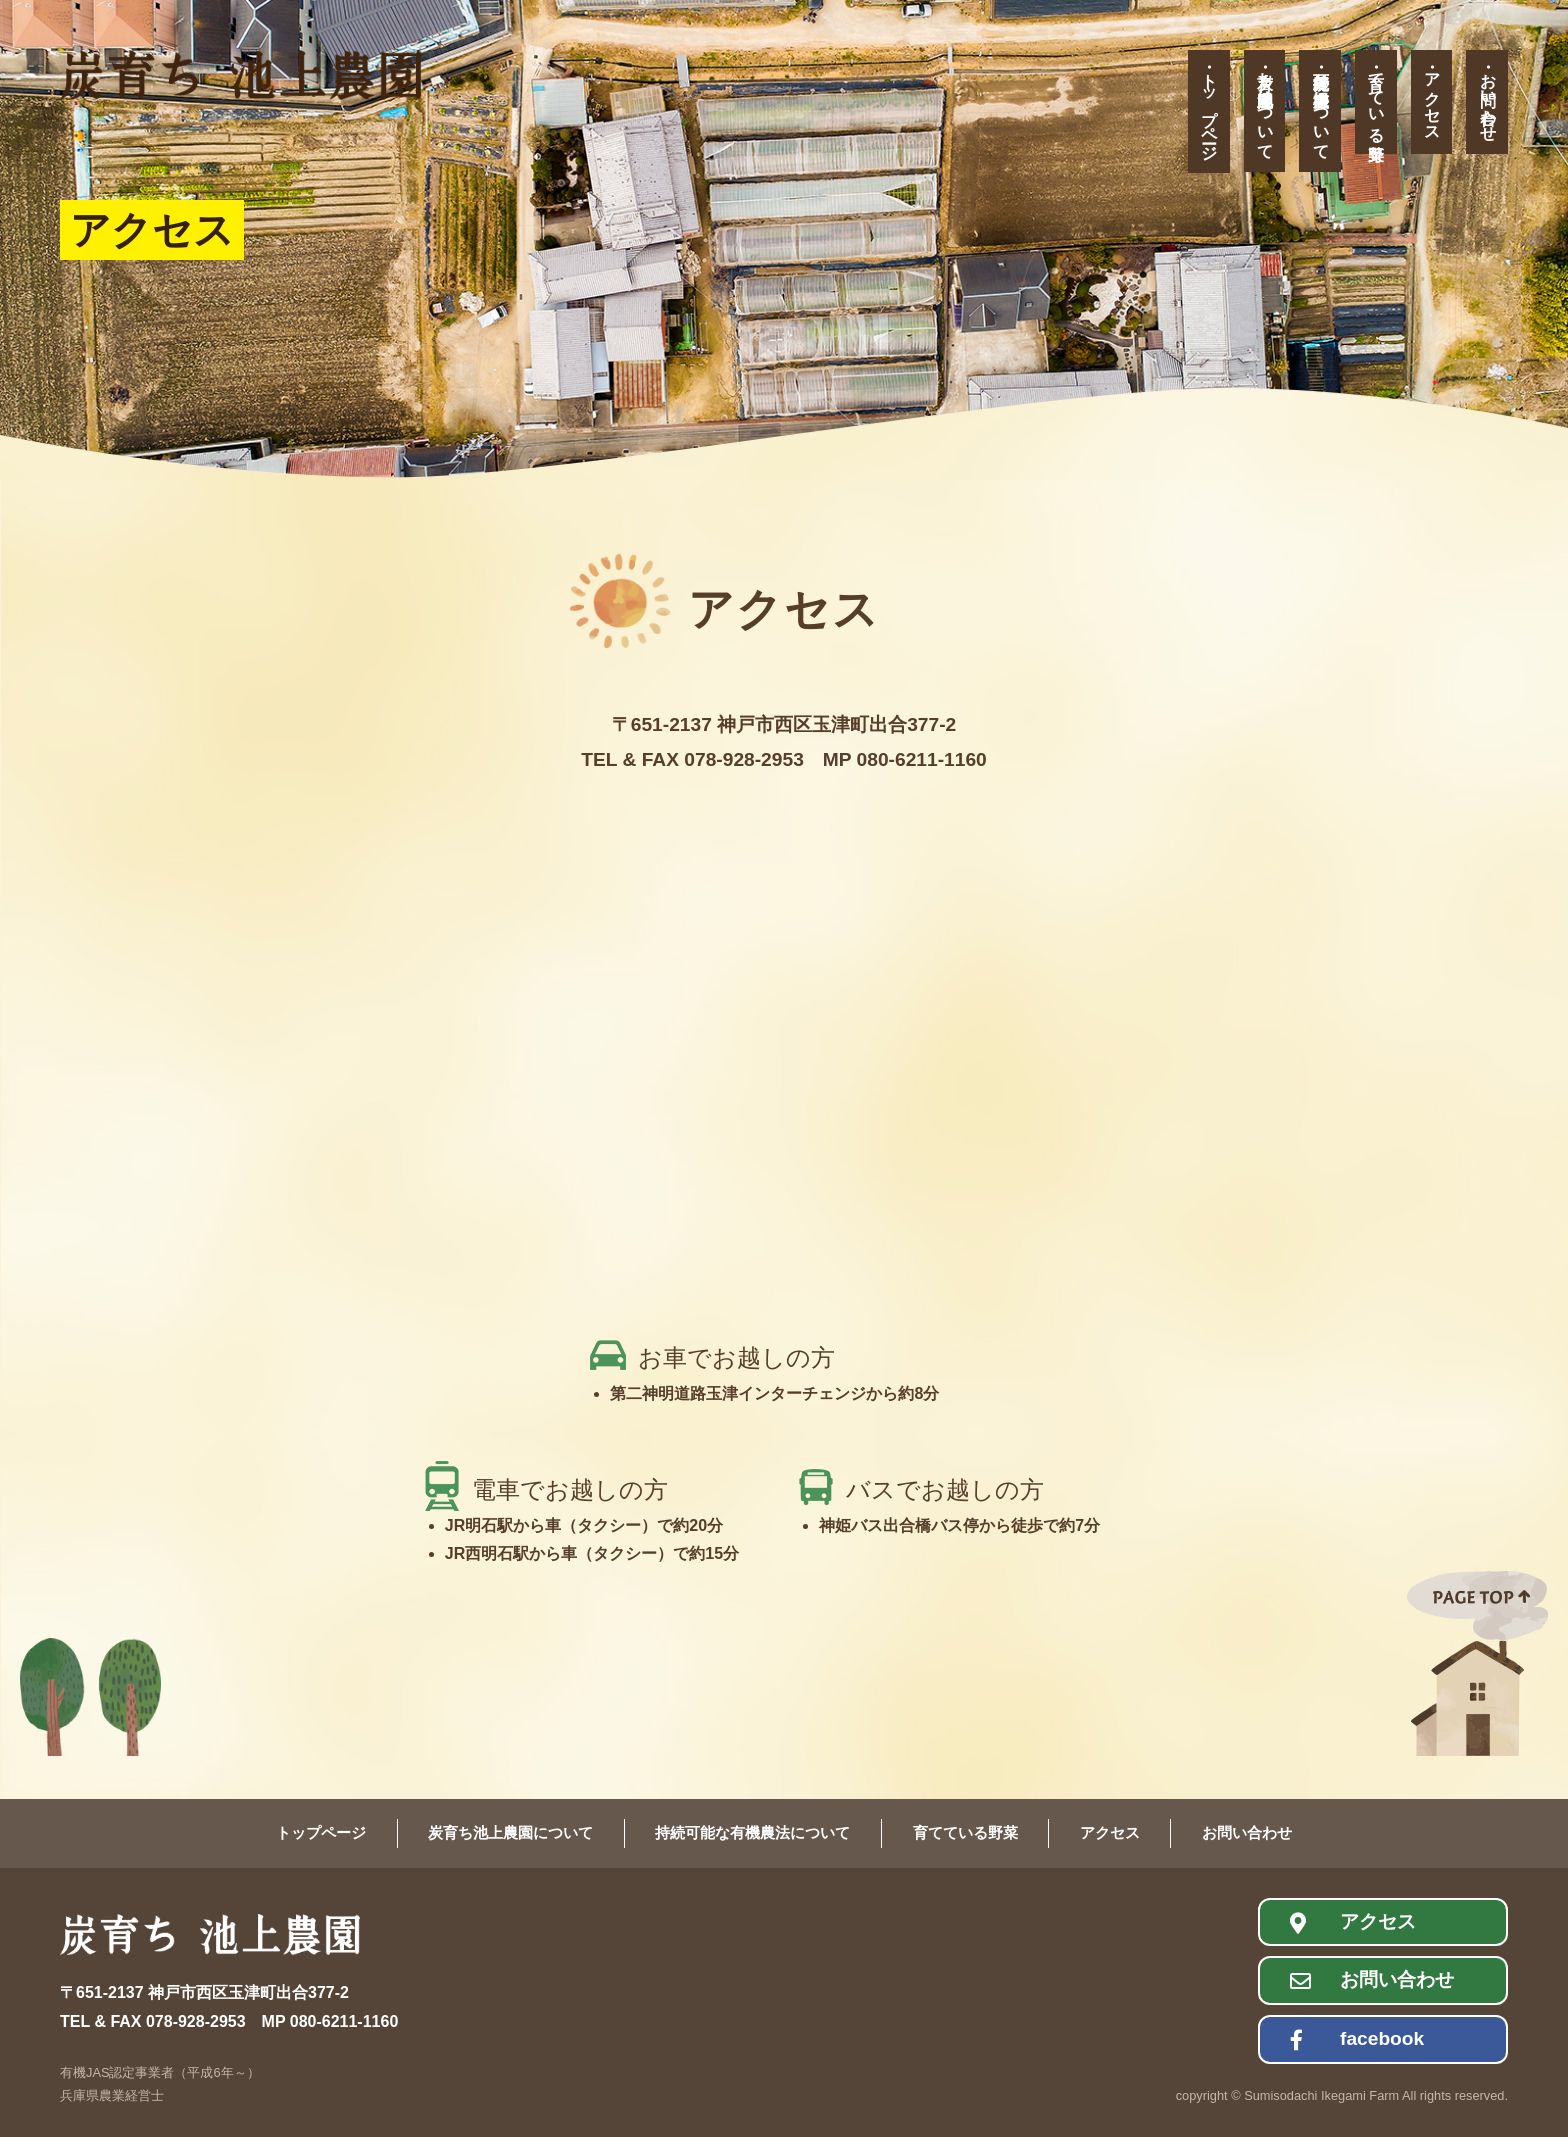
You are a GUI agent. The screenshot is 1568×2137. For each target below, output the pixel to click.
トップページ (1209, 107)
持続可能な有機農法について (1321, 107)
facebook (1382, 2038)
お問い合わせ (1488, 98)
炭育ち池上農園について (1265, 107)
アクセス (1432, 98)
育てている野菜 (1376, 98)
